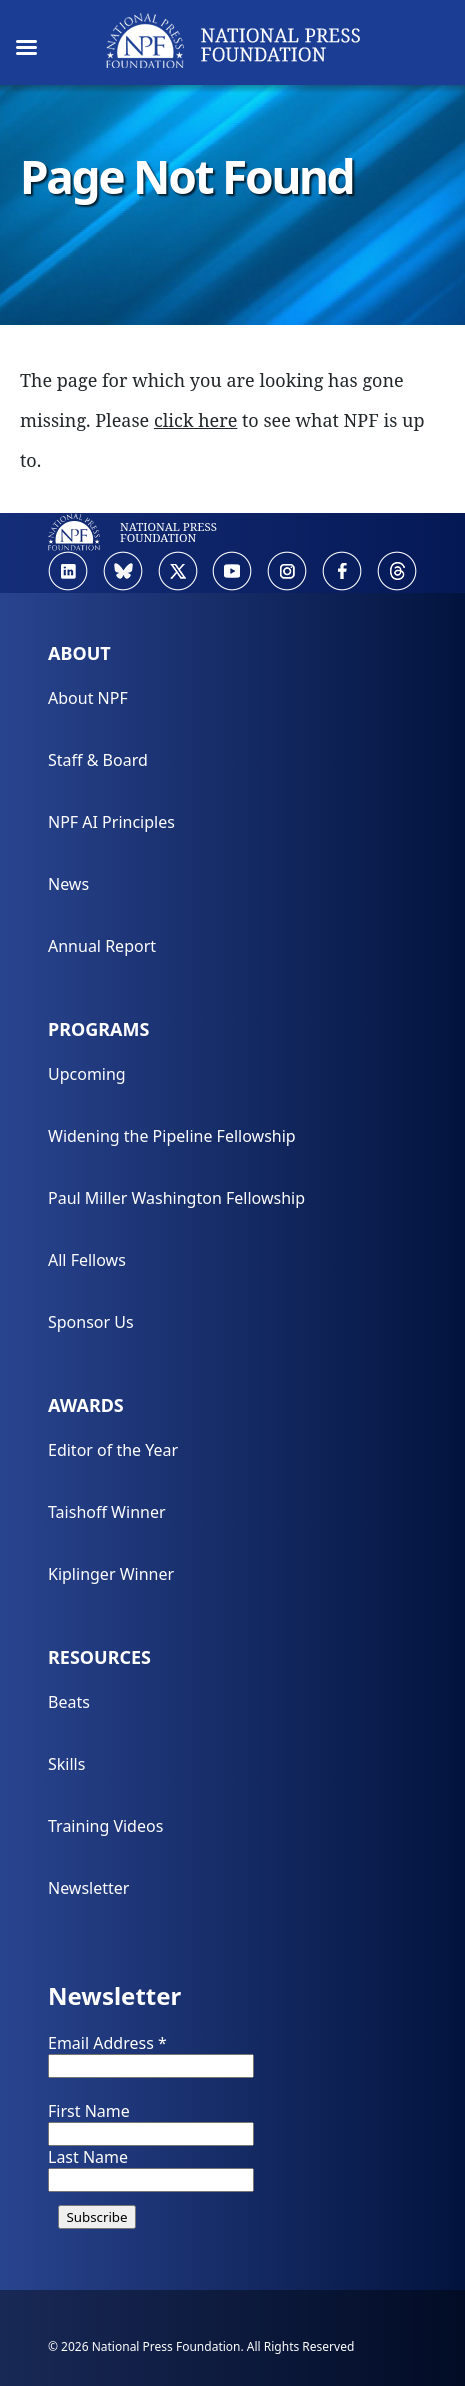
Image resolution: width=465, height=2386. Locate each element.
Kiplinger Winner (111, 1574)
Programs (98, 1029)
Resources (99, 1657)
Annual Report (102, 946)
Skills (66, 1764)
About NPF (88, 698)
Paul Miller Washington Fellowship (176, 1198)
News (68, 884)
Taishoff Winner (107, 1512)
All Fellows (87, 1260)
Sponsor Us (91, 1322)
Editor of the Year (113, 1450)
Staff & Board (98, 760)
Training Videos (105, 1826)
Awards (86, 1405)
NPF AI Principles (111, 822)
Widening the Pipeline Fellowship (172, 1136)
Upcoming (87, 1074)
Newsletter (88, 1888)
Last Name (88, 2157)
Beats (69, 1702)
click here (195, 420)
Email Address (107, 2043)
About (79, 653)
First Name (89, 2111)
